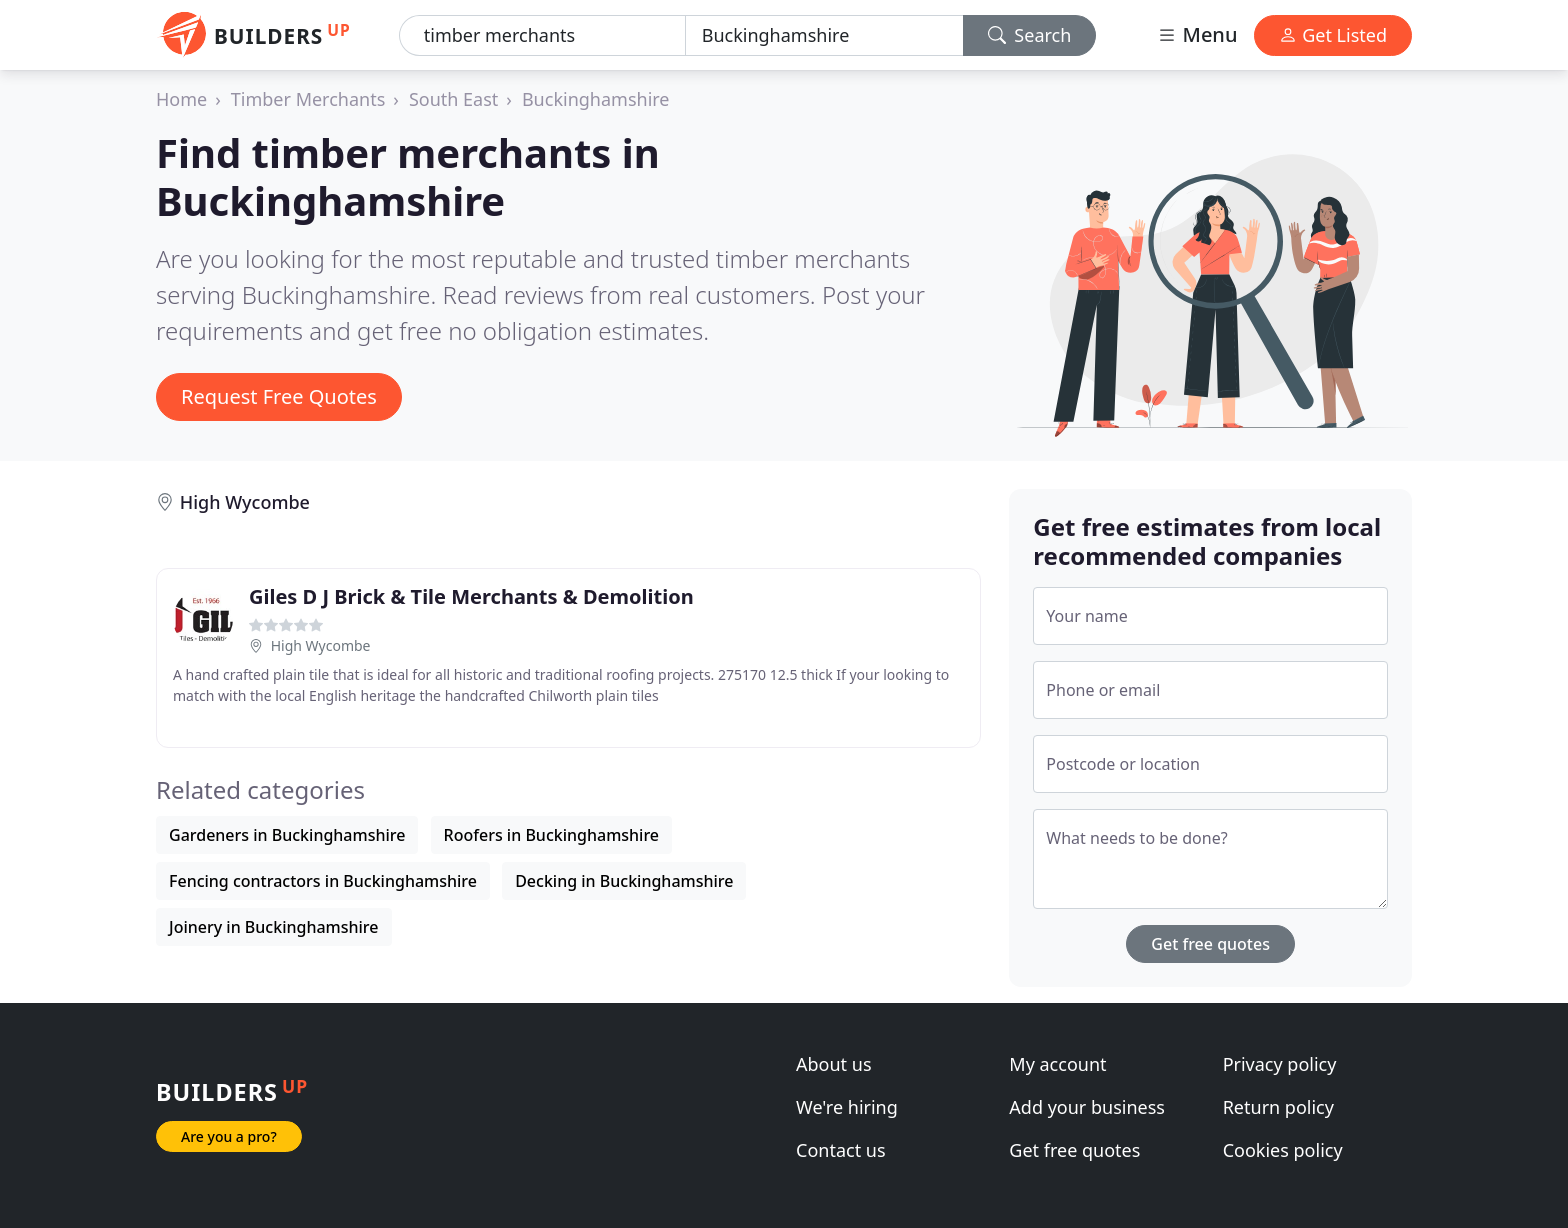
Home (181, 99)
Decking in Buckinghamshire (624, 881)
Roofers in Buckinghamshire (551, 835)
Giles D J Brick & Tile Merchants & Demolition (471, 596)
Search (1030, 35)
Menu (1197, 34)
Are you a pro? (229, 1136)
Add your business (1087, 1107)
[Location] (824, 35)
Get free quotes (1210, 944)
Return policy (1278, 1107)
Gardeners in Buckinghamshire (287, 835)
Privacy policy (1280, 1064)
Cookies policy (1283, 1150)
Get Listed (1333, 35)
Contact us (841, 1150)
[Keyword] (542, 35)
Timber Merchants (308, 99)
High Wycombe (245, 502)
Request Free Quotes (279, 396)
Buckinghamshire (596, 99)
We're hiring (847, 1107)
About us (834, 1064)
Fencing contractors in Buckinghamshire (323, 881)
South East (453, 99)
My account (1057, 1064)
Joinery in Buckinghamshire (274, 927)
